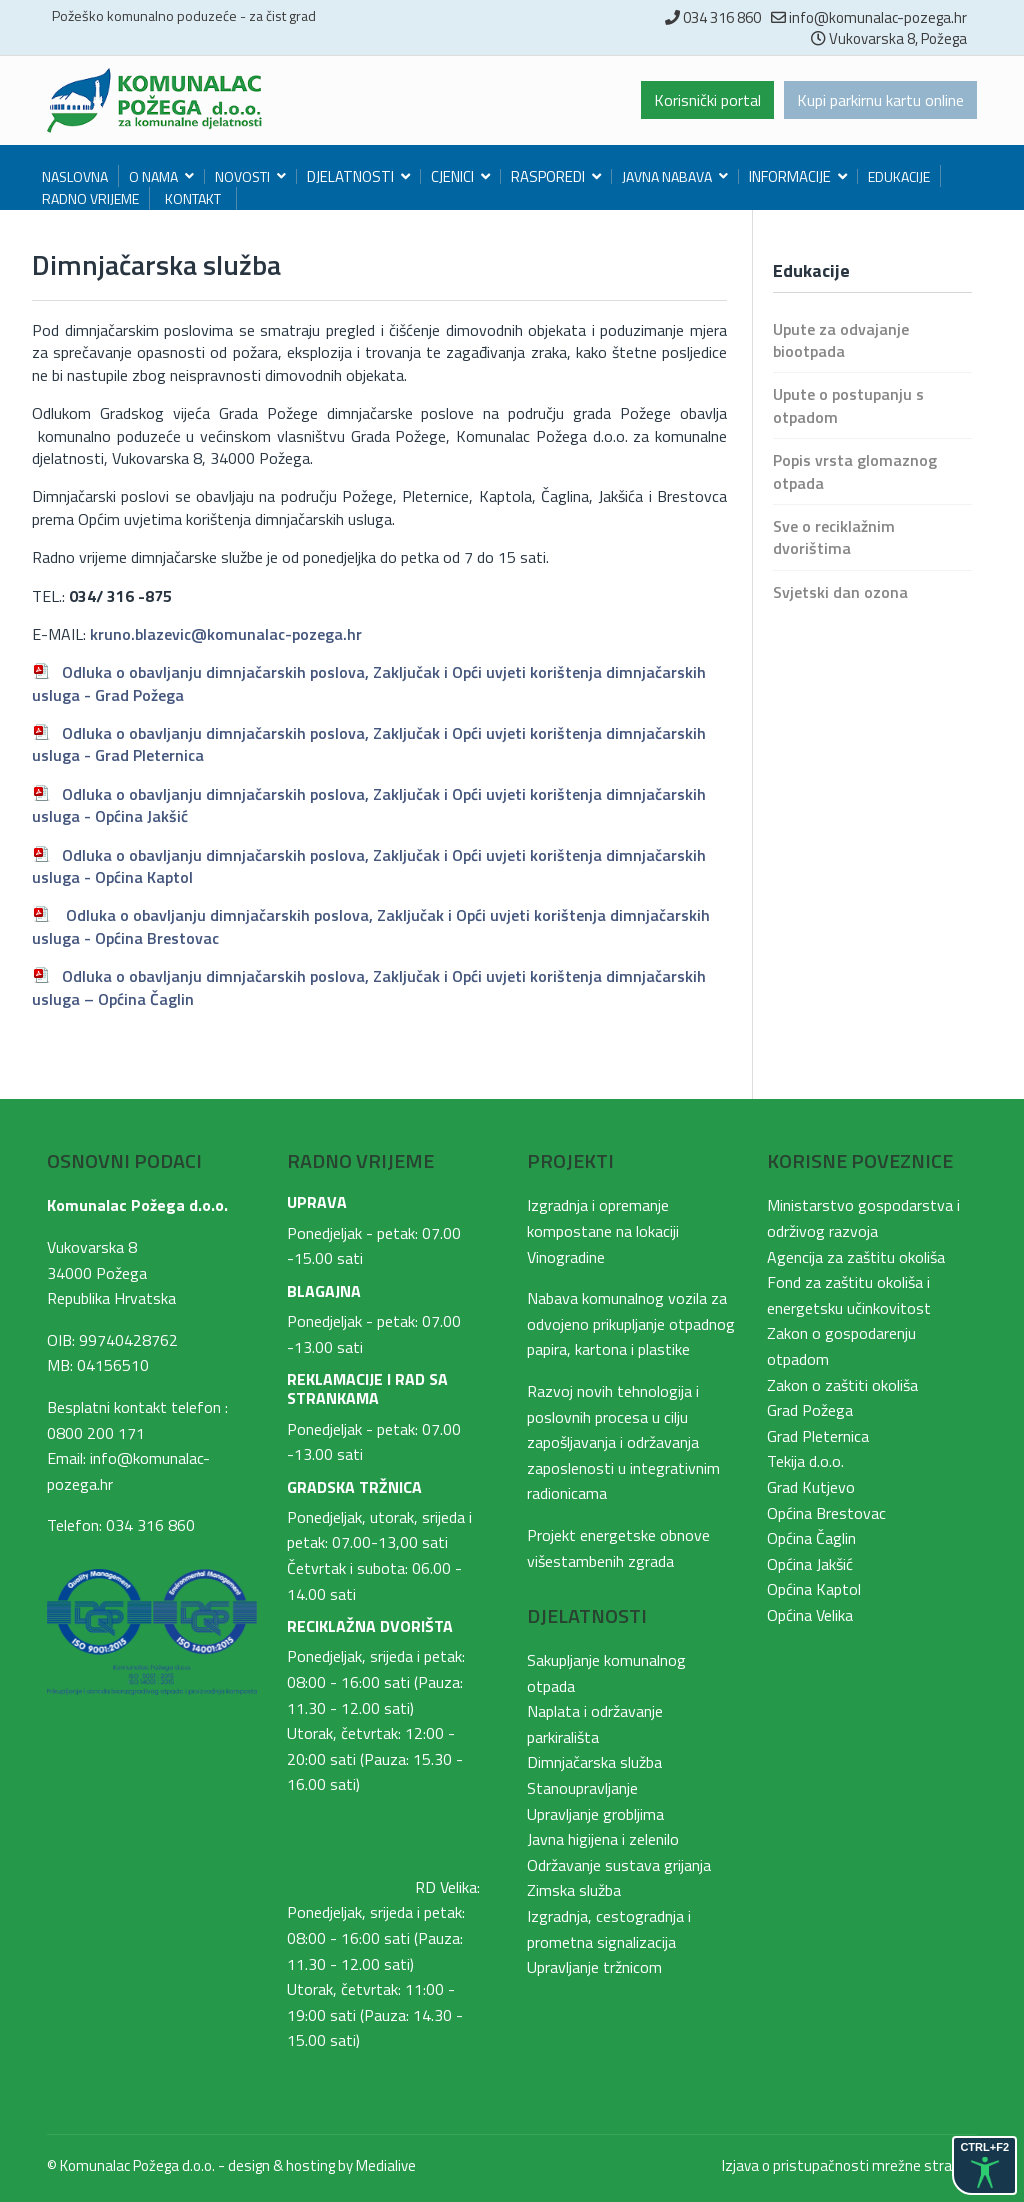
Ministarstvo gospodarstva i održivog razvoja (863, 1218)
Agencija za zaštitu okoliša (856, 1257)
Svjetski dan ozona (840, 592)
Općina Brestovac (826, 1513)
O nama (153, 176)
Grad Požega (810, 1410)
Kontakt (193, 198)
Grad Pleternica (818, 1436)
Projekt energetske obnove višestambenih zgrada (618, 1548)
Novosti (242, 176)
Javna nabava (667, 176)
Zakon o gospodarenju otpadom (841, 1346)
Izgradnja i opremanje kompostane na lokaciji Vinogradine (603, 1230)
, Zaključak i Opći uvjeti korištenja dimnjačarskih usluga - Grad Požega (369, 683)
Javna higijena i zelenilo (603, 1839)
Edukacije (899, 176)
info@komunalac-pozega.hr (878, 17)
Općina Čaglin (811, 1538)
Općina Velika (810, 1615)
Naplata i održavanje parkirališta (595, 1724)
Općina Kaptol (814, 1589)
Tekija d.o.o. (805, 1461)
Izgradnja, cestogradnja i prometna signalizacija (609, 1929)
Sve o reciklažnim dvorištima (834, 537)
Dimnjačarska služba (594, 1762)
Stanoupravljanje (582, 1788)
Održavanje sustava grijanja (619, 1865)
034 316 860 (722, 17)
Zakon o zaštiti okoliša (842, 1385)
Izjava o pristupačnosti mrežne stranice (849, 2165)
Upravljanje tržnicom (594, 1967)
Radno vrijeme (90, 198)
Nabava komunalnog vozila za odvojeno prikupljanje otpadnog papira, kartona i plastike (631, 1323)
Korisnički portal (707, 100)
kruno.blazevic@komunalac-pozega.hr (226, 634)
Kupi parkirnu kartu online (880, 100)
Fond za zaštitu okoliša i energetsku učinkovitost (849, 1295)
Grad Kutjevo (811, 1487)
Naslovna (75, 176)
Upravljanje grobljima (595, 1814)
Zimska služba (574, 1890)
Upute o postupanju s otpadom (848, 405)
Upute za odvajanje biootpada (841, 340)
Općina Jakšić (810, 1564)
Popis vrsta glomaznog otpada (855, 471)
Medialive (386, 2165)
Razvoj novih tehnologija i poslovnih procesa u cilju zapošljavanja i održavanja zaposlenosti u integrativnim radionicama (623, 1442)
